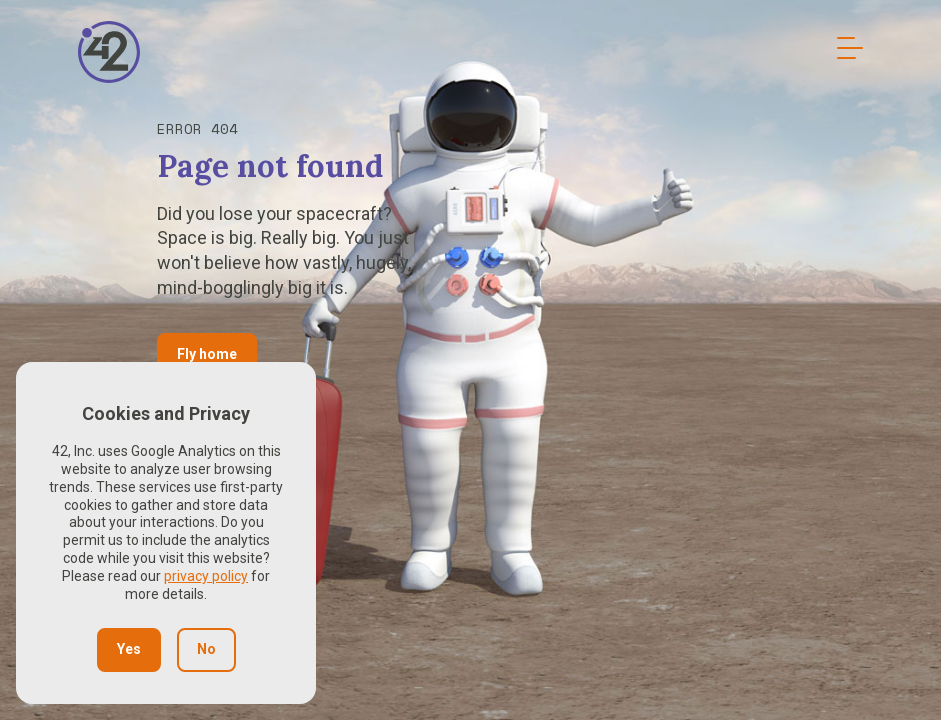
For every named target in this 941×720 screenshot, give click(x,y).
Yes (129, 649)
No (206, 649)
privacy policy (206, 576)
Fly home (207, 354)
